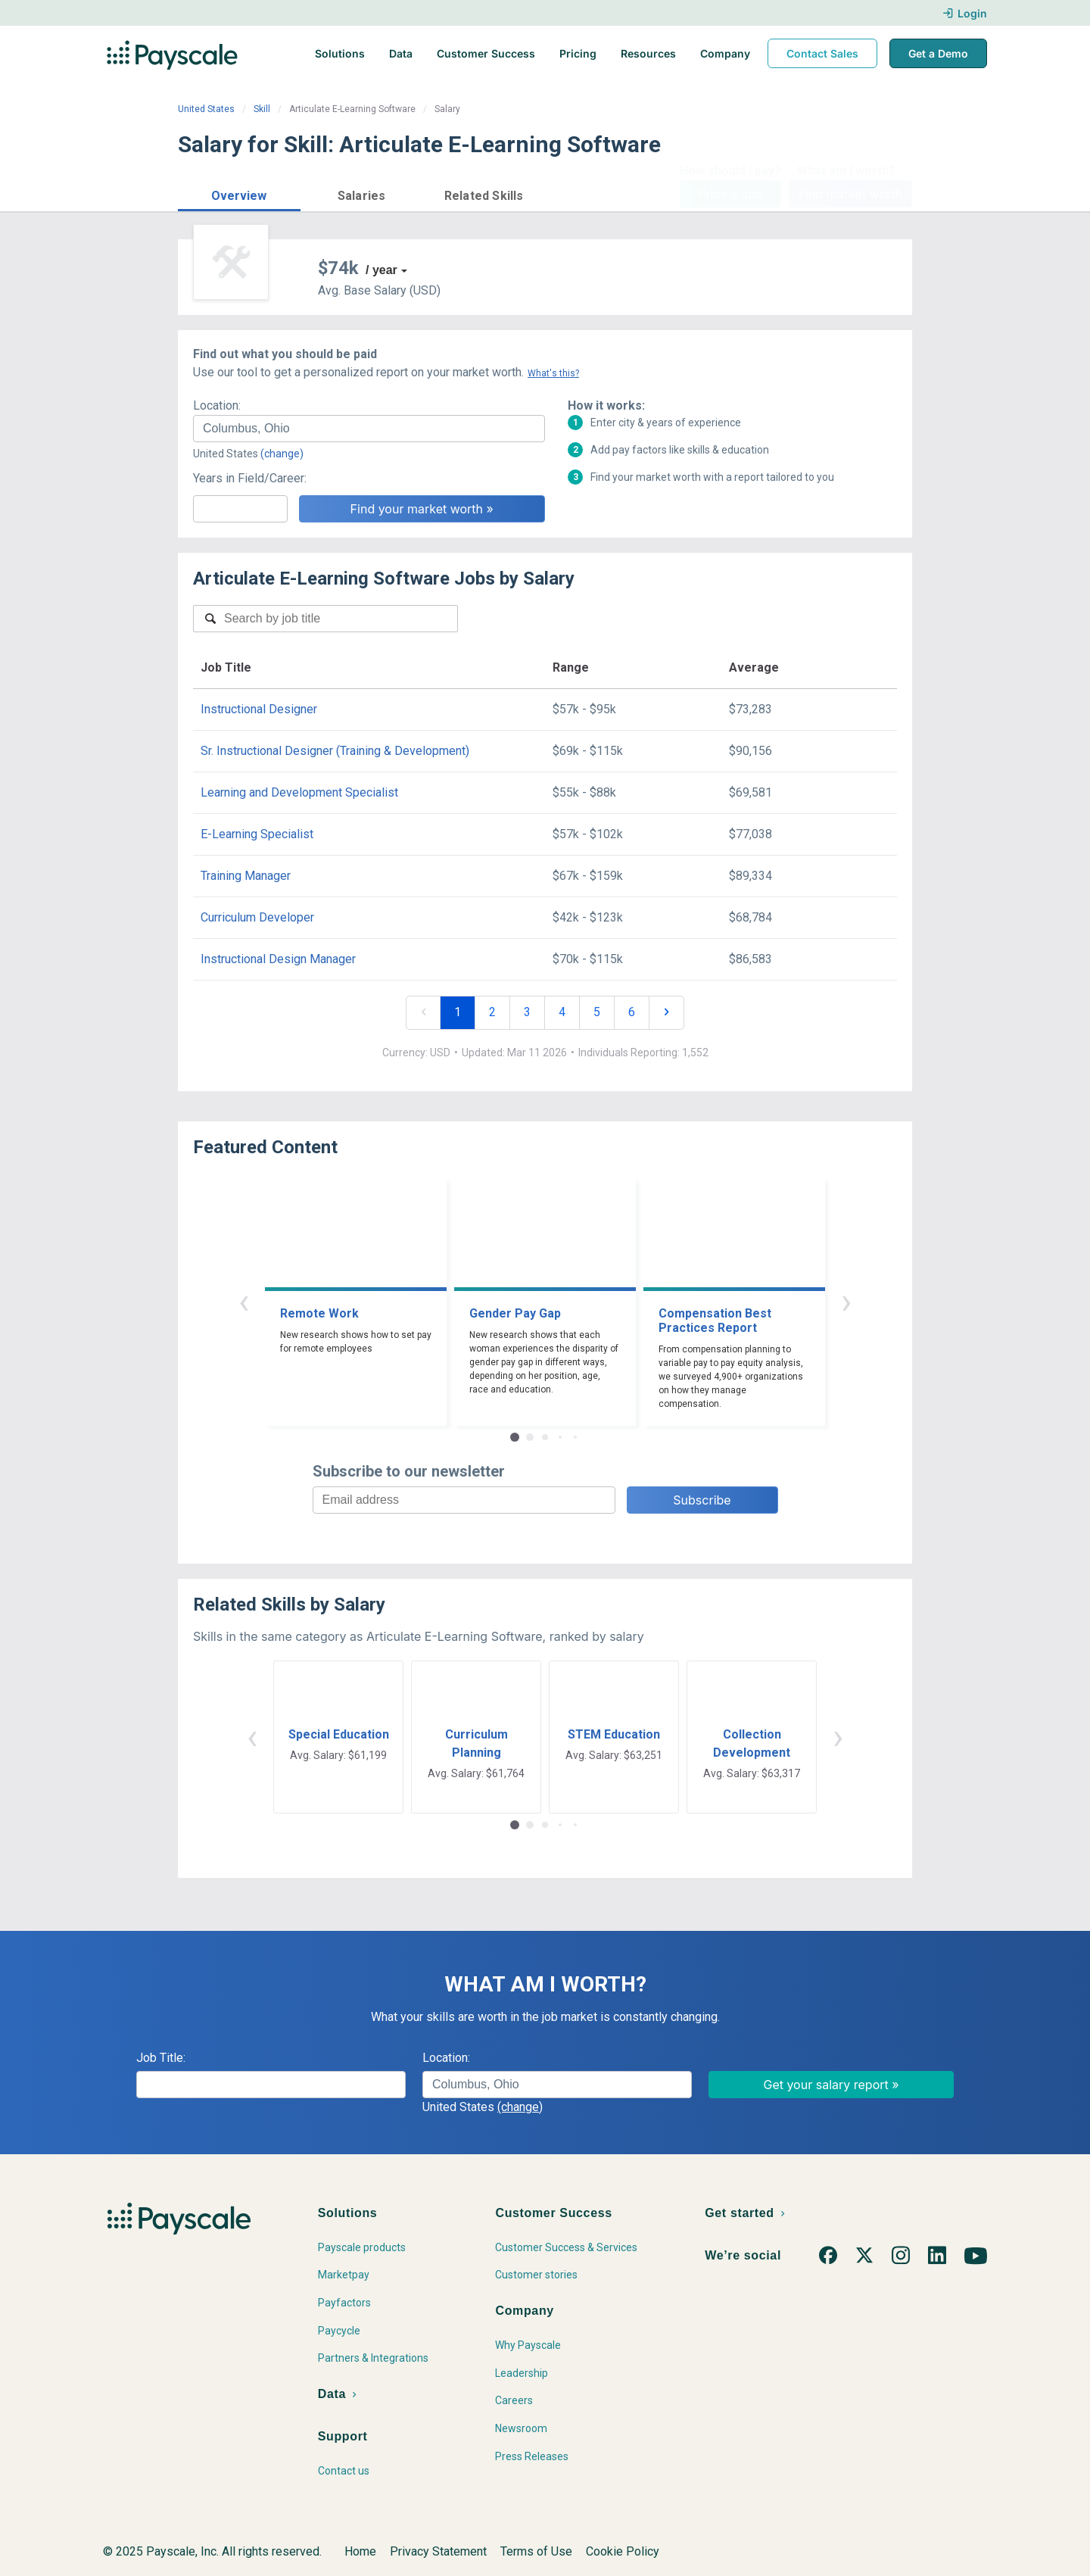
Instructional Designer (259, 709)
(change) (282, 454)
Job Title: (160, 2058)
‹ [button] (243, 1301)
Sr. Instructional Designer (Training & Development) (335, 751)
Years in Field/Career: (250, 478)
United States (206, 109)
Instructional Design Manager (278, 959)
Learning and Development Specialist (299, 792)
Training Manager (246, 876)
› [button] (846, 1301)
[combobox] (369, 428)
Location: (217, 405)
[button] (239, 193)
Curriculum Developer (257, 917)
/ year (381, 270)
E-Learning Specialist (257, 834)
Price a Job (730, 193)
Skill (262, 109)
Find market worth (850, 193)
